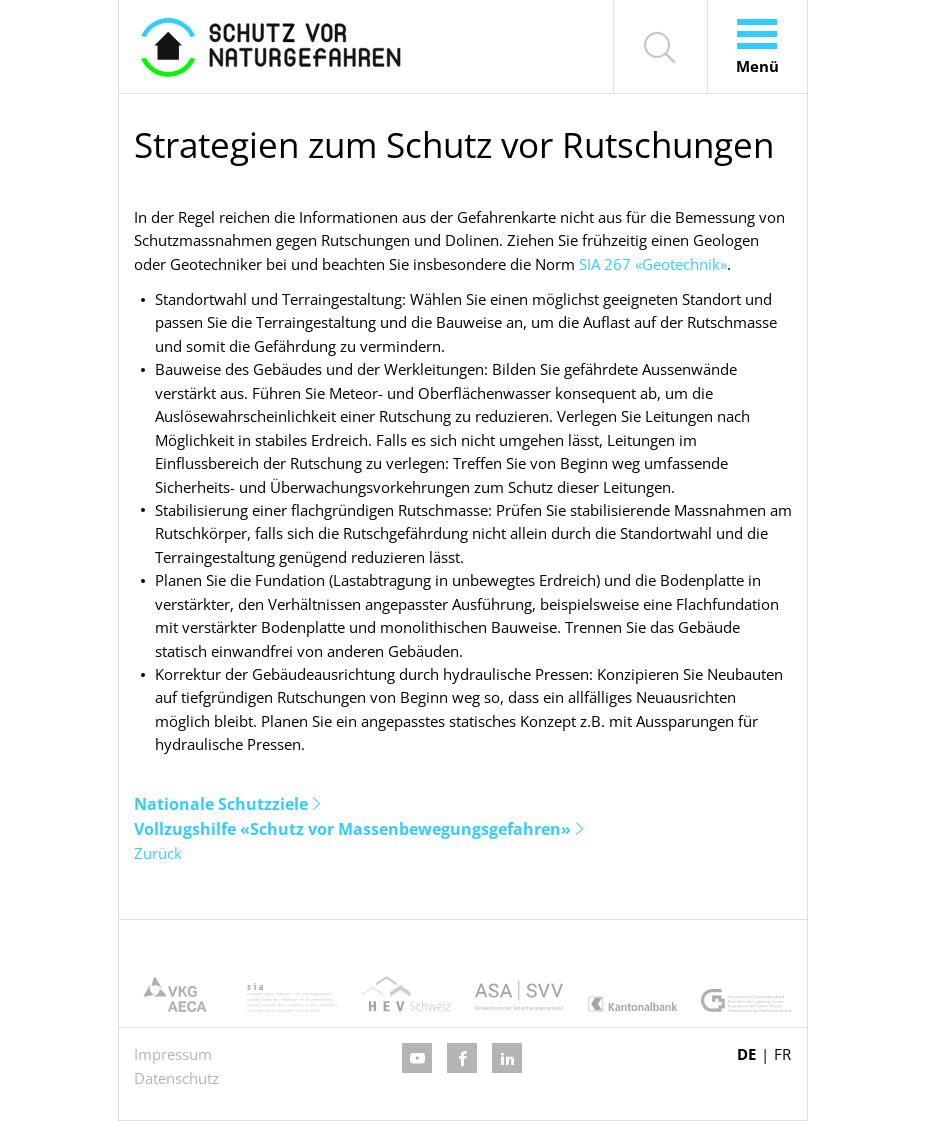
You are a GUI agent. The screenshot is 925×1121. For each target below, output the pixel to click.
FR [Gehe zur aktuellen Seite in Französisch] (782, 1054)
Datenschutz (176, 1078)
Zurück (158, 853)
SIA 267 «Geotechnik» (653, 264)
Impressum (173, 1054)
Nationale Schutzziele (221, 804)
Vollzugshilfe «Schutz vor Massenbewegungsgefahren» (352, 829)
